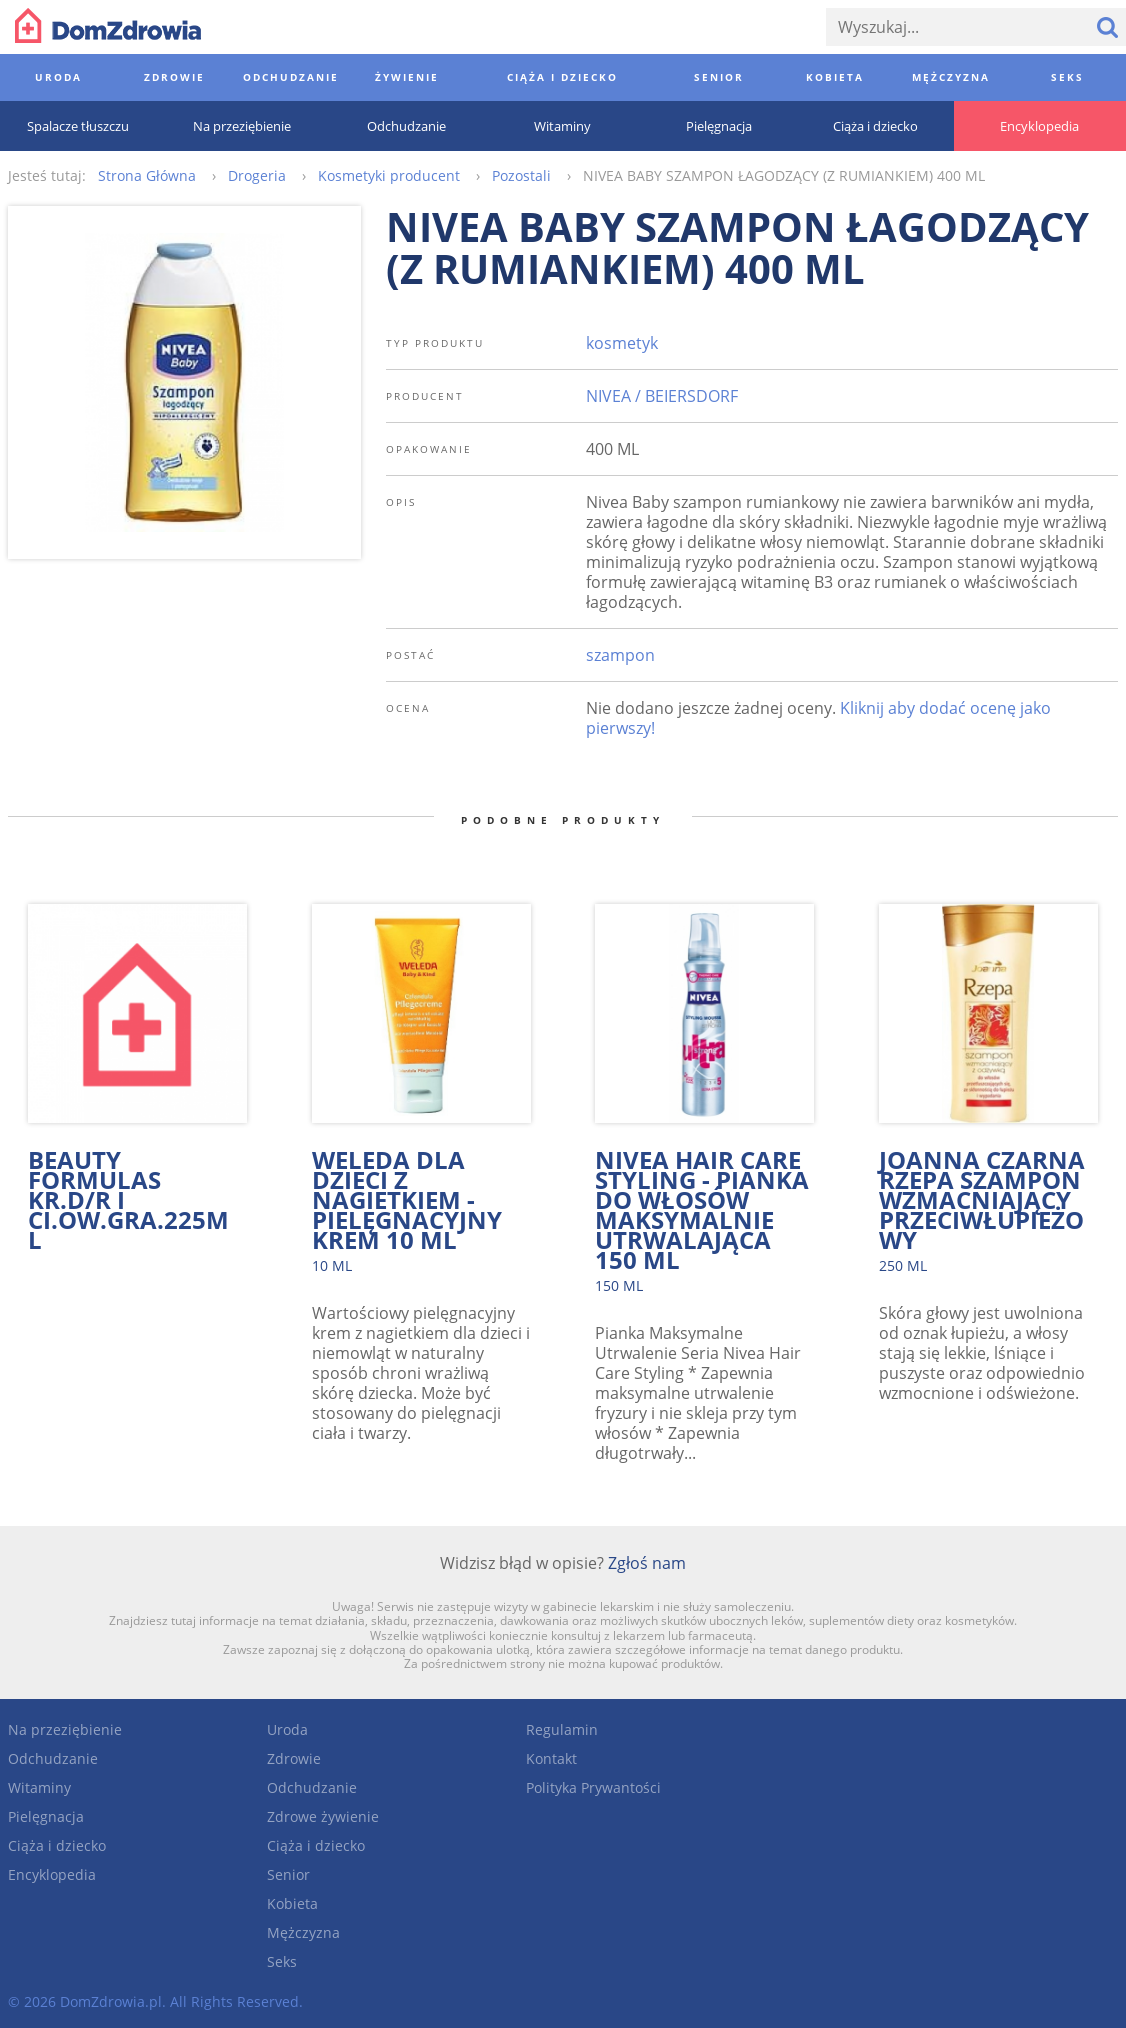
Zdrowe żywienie (323, 1816)
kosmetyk (622, 343)
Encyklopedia (52, 1874)
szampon (620, 655)
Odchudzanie (53, 1758)
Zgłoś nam (647, 1563)
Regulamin (562, 1729)
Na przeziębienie (65, 1729)
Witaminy (39, 1787)
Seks (282, 1961)
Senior (288, 1874)
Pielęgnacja (46, 1816)
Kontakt (551, 1758)
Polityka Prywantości (593, 1787)
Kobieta (292, 1903)
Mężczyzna (303, 1932)
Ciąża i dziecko (57, 1845)
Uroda (287, 1729)
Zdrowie (294, 1758)
